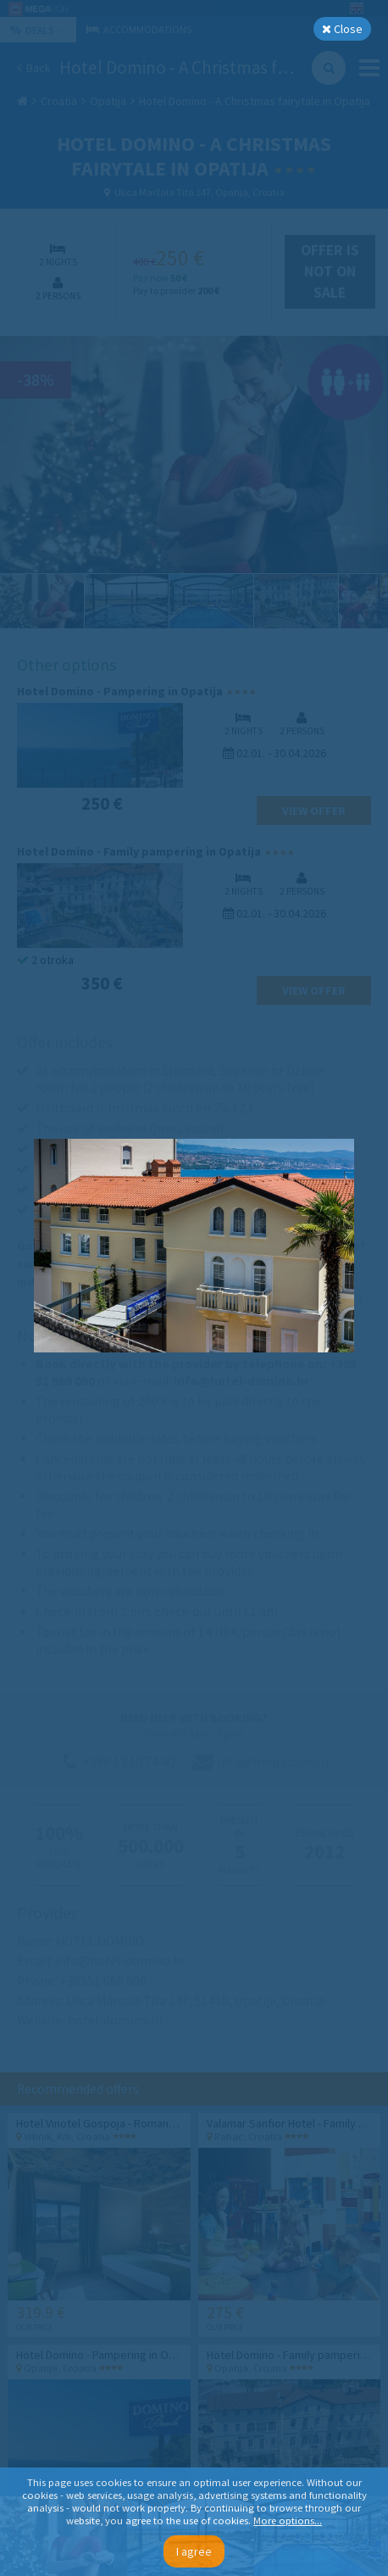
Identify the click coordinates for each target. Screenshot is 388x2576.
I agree (194, 2551)
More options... (287, 2520)
